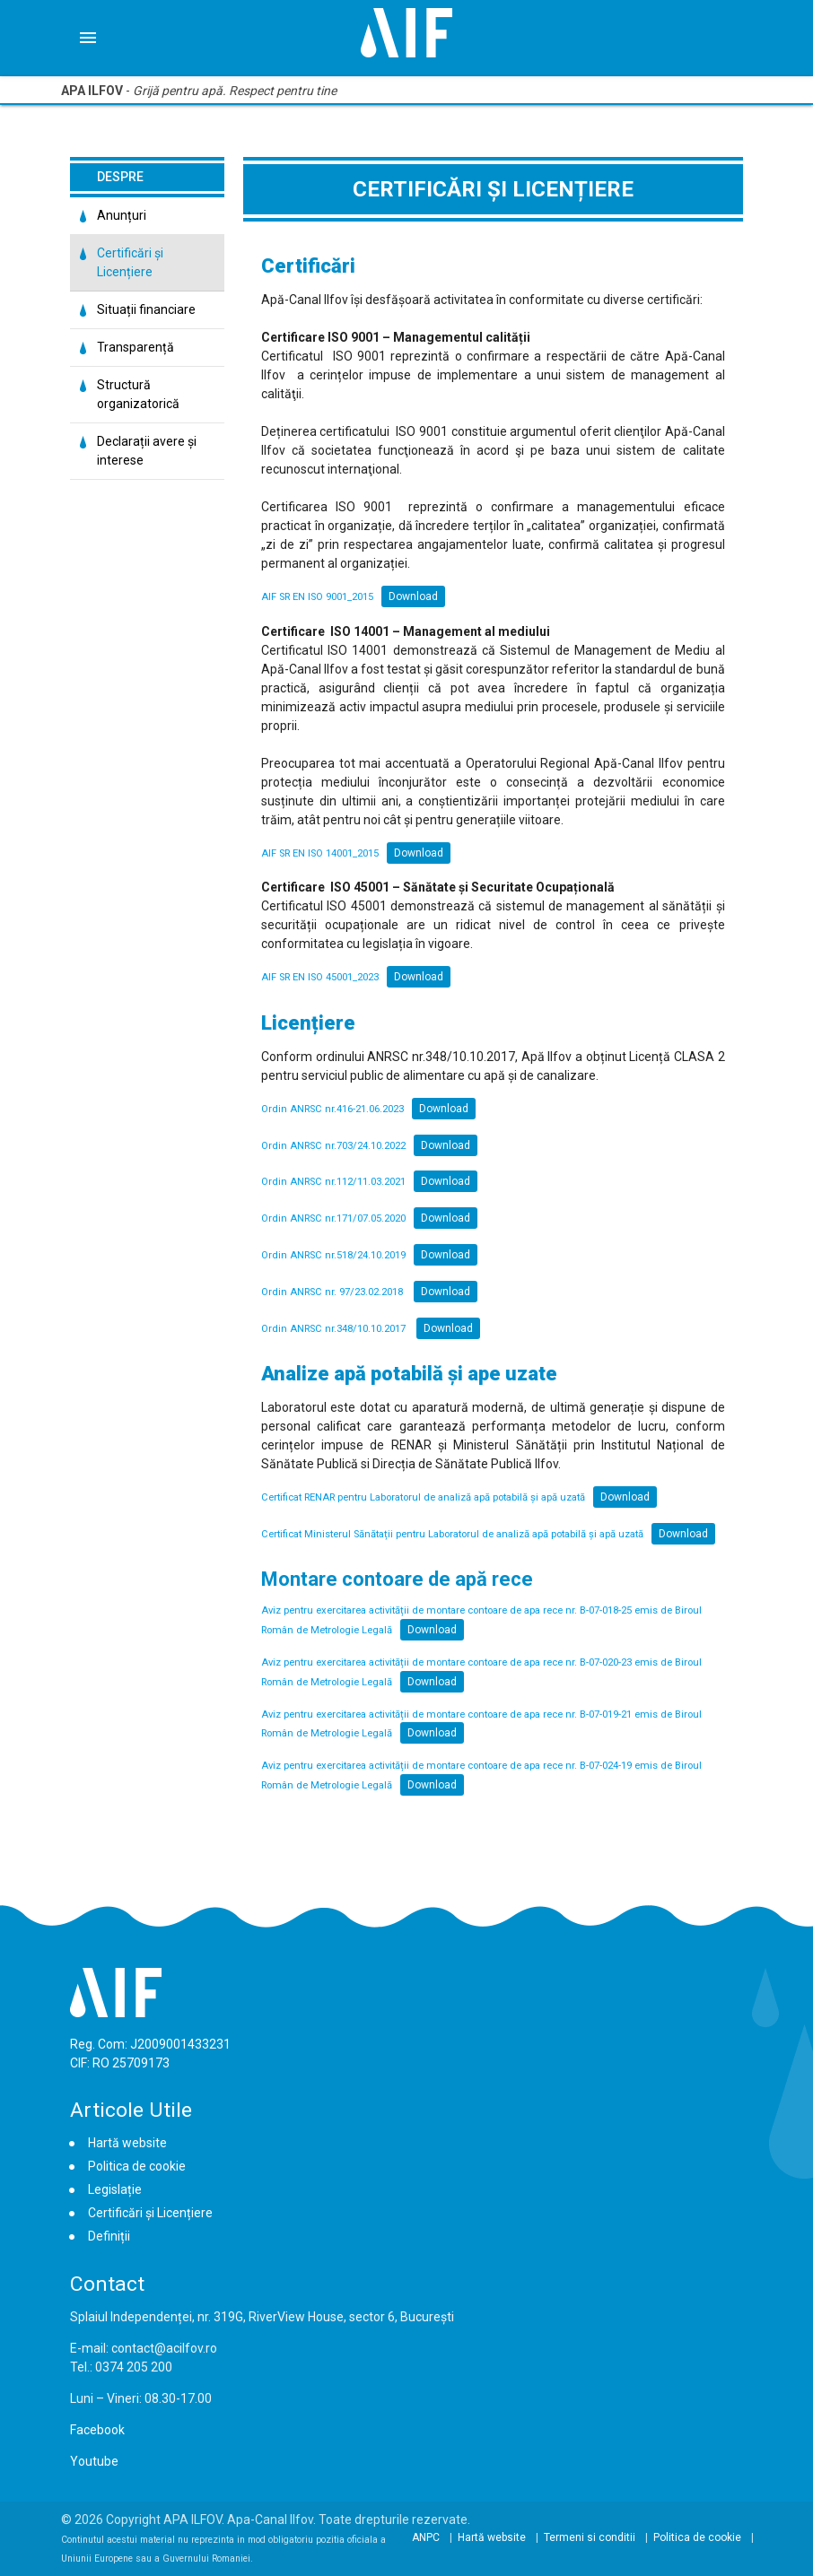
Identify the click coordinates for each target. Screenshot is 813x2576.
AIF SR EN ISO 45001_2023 (320, 977)
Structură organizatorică (138, 394)
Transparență (135, 347)
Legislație (115, 2189)
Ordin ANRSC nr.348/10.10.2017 (334, 1329)
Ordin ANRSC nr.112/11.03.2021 (333, 1182)
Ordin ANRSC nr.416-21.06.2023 (332, 1109)
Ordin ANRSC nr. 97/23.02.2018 (333, 1292)
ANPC (426, 2537)
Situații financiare (146, 309)
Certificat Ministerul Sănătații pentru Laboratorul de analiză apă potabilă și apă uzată (452, 1534)
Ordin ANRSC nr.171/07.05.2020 (333, 1218)
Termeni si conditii (589, 2537)
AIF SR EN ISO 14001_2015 (320, 853)
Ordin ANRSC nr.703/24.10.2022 (333, 1146)
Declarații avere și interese (147, 450)
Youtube (94, 2461)
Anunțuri (121, 215)
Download (413, 596)
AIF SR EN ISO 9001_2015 (317, 597)
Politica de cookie (137, 2166)
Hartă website (127, 2143)
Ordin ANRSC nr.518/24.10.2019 (333, 1255)
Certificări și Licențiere (130, 262)
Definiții (109, 2236)
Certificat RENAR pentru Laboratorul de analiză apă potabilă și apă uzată (423, 1497)
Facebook (97, 2430)
